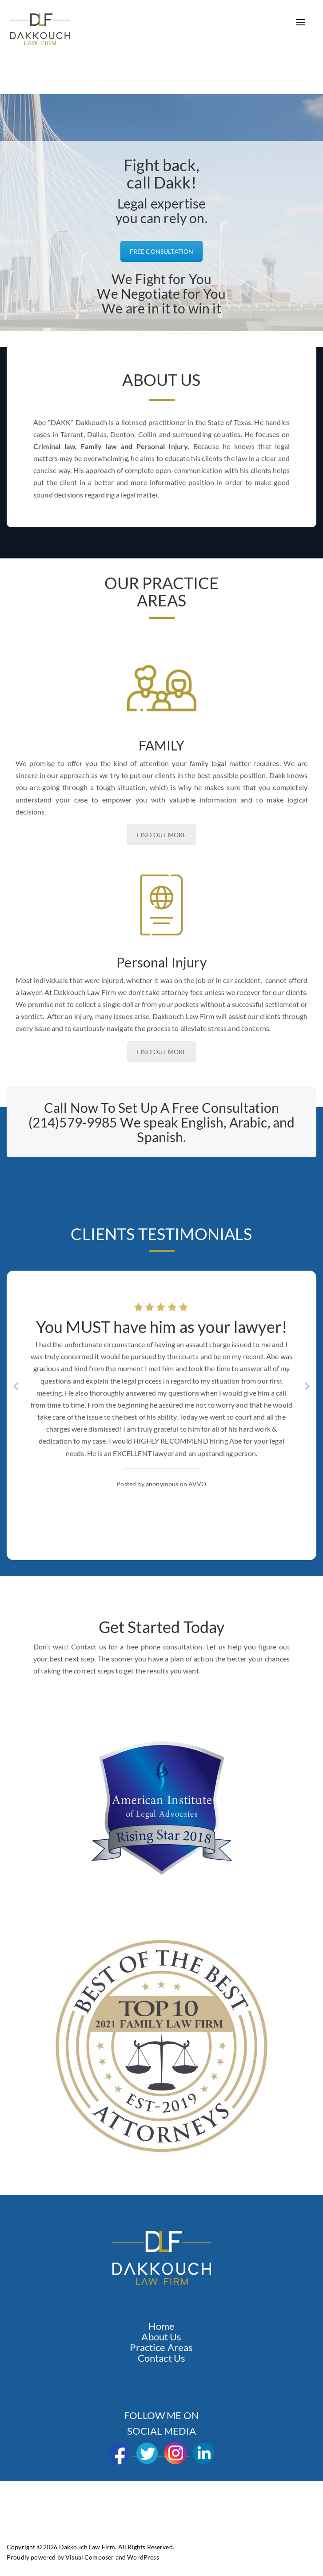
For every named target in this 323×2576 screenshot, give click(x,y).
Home (161, 2326)
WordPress (143, 2557)
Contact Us (162, 2358)
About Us (161, 2337)
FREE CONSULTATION (162, 251)
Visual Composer (89, 2557)
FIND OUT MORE (161, 835)
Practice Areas (161, 2347)
